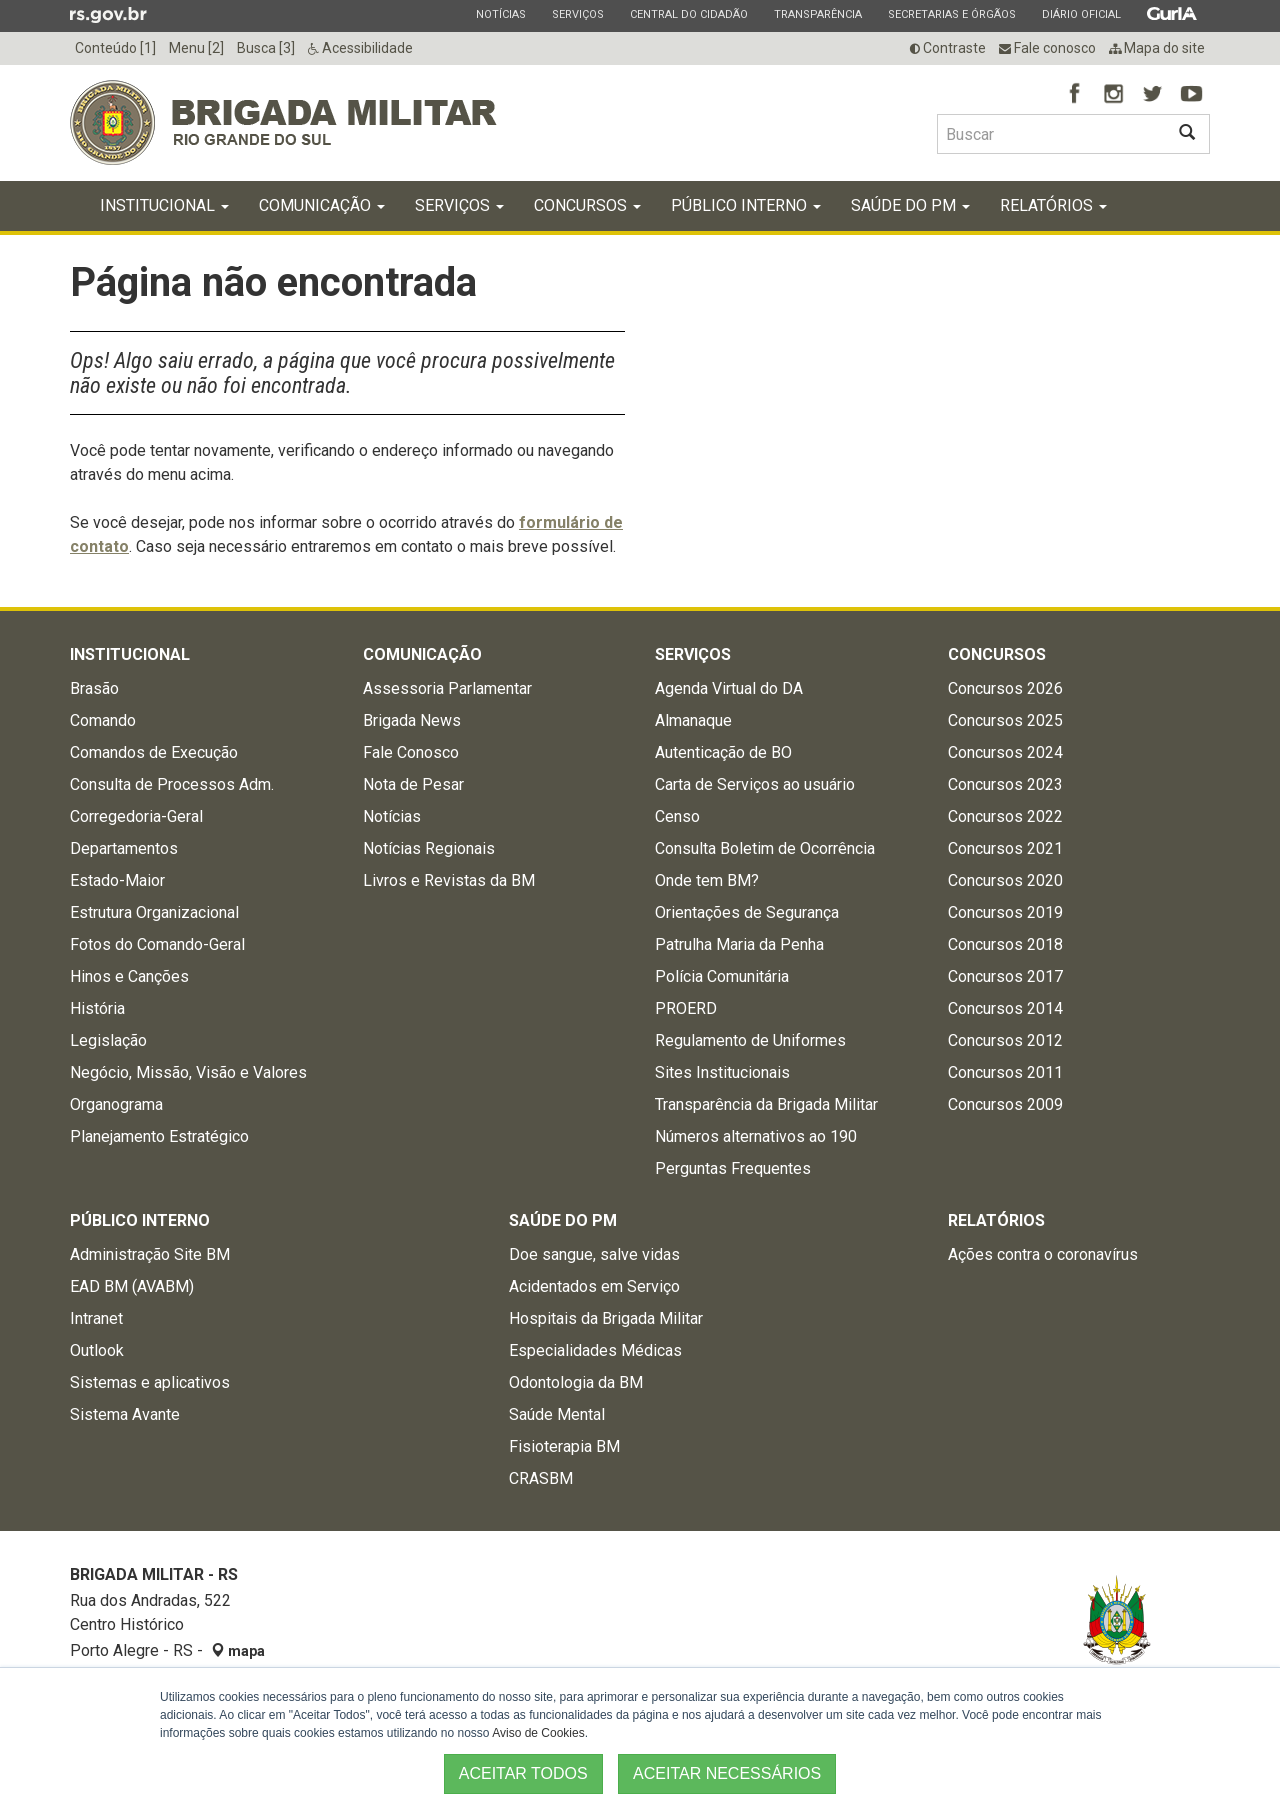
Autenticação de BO (723, 753)
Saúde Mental (557, 1415)
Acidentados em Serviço (594, 1287)
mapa (238, 1652)
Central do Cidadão (688, 14)
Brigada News (412, 721)
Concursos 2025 (1005, 721)
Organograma (116, 1105)
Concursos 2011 (1005, 1073)
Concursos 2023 (1005, 785)
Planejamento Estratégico (159, 1137)
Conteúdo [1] (115, 48)
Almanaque (693, 721)
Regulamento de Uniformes (750, 1041)
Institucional (164, 206)
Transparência (817, 14)
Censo (677, 817)
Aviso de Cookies (538, 1733)
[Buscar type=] (1051, 134)
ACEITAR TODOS (523, 1773)
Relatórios (1053, 206)
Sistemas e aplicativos (150, 1383)
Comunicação (322, 206)
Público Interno (746, 206)
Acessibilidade (360, 48)
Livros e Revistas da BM (449, 881)
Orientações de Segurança (747, 913)
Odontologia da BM (576, 1383)
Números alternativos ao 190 (756, 1137)
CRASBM (541, 1479)
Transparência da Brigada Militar (766, 1105)
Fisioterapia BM (564, 1447)
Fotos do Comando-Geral (157, 945)
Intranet (96, 1319)
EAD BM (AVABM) (132, 1287)
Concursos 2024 (1005, 753)
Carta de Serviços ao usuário (755, 785)
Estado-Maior (117, 881)
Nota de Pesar (413, 785)
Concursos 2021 (1005, 849)
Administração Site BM (150, 1255)
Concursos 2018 (1005, 945)
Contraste (948, 48)
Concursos (587, 206)
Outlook (97, 1351)
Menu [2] (196, 48)
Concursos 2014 (1005, 1009)
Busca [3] (266, 48)
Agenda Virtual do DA (729, 689)
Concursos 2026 (1005, 689)
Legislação (108, 1041)
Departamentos (124, 849)
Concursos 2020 (1005, 881)
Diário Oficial (1081, 14)
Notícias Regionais (429, 849)
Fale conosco (1047, 48)
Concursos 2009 (1005, 1105)
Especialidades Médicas (595, 1351)
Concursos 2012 (1005, 1041)
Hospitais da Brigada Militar (606, 1319)
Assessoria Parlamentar (447, 689)
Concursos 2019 (1005, 913)
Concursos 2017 (1005, 977)
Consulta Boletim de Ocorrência (765, 849)
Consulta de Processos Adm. (172, 785)
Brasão (94, 689)
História (97, 1009)
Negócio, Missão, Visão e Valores (188, 1073)
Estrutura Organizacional (154, 913)
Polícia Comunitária (722, 977)
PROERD (686, 1009)
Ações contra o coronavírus (1043, 1255)
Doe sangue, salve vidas (594, 1255)
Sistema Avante (125, 1415)
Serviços (577, 14)
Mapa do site (1157, 48)
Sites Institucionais (722, 1073)
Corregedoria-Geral (136, 817)
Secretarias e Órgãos (951, 14)
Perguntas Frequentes (733, 1169)
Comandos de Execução (154, 753)
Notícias (500, 14)
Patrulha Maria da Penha (739, 945)
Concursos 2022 (1005, 817)
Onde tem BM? (707, 881)
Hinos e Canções (129, 977)
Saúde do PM (910, 206)
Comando (103, 721)
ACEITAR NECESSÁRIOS (727, 1773)
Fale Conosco (411, 753)
